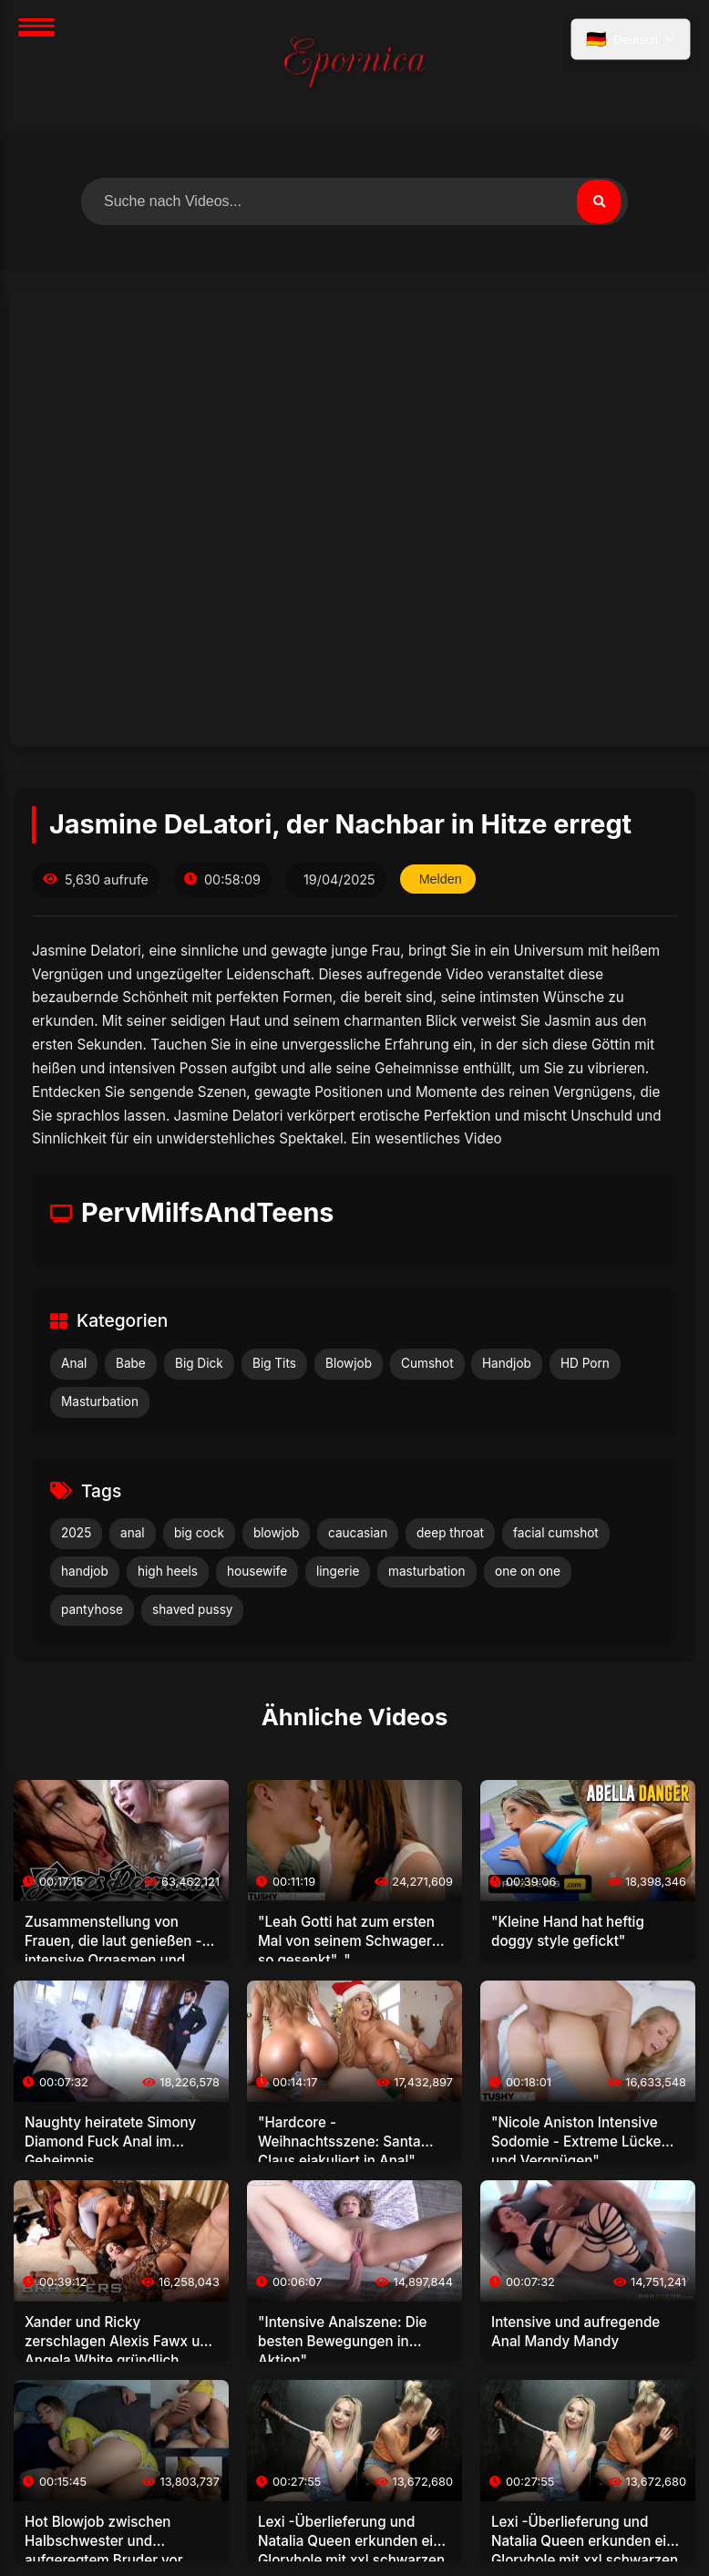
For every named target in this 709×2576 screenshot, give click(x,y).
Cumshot (427, 1363)
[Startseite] (354, 65)
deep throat (450, 1533)
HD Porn (585, 1363)
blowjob (276, 1533)
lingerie (337, 1571)
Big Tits (274, 1363)
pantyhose (92, 1609)
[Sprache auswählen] (630, 39)
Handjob (506, 1363)
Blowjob (348, 1363)
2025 (76, 1533)
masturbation (427, 1571)
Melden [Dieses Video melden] (440, 879)
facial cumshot (556, 1533)
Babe (131, 1363)
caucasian (357, 1533)
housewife (257, 1571)
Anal (74, 1363)
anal (132, 1533)
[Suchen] (599, 201)
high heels (168, 1571)
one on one (527, 1571)
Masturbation (100, 1401)
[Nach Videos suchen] (354, 201)
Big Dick (199, 1363)
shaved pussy (192, 1609)
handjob (84, 1571)
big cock (199, 1533)
